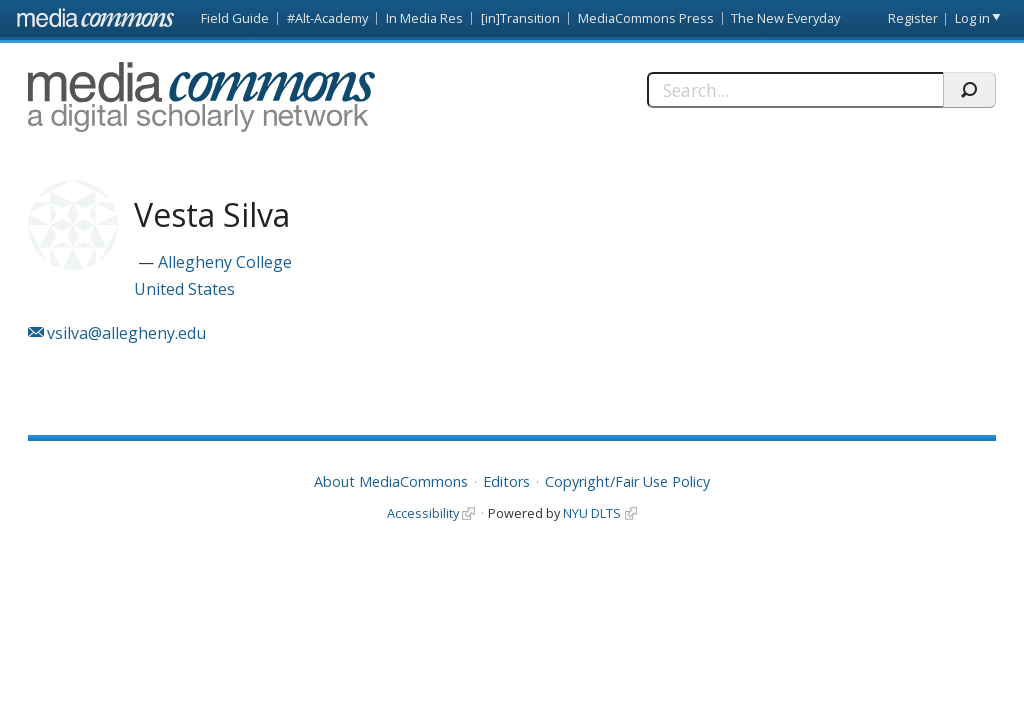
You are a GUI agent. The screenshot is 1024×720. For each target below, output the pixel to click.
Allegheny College (225, 262)
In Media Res (424, 18)
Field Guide (235, 18)
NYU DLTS (592, 513)
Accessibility (423, 513)
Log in (972, 18)
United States (184, 289)
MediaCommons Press (646, 18)
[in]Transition (520, 18)
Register (913, 18)
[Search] (795, 90)
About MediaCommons (391, 481)
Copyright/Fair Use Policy (627, 481)
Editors (506, 481)
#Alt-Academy (327, 18)
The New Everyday (785, 18)
